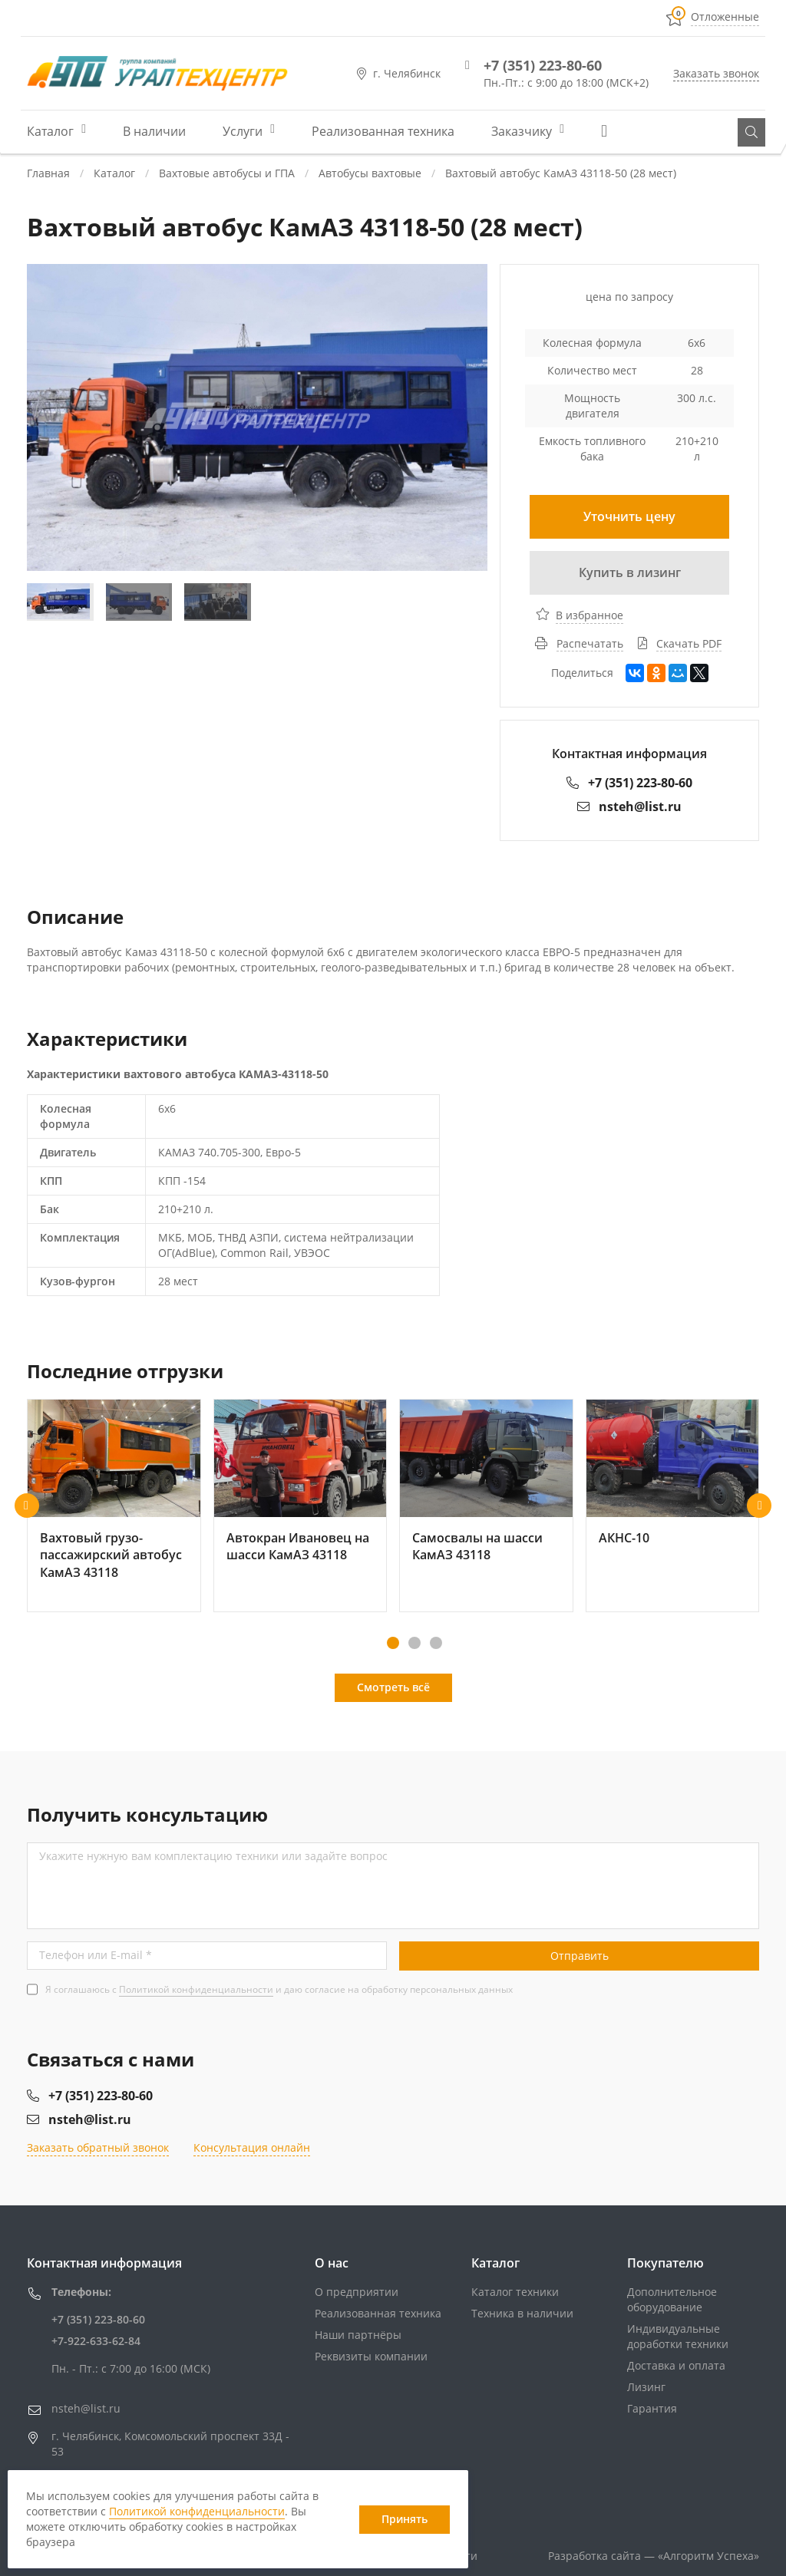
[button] (27, 1505)
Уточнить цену (629, 516)
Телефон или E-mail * (95, 1955)
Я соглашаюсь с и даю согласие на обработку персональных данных (279, 1989)
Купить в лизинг (630, 572)
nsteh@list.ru (629, 806)
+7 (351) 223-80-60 (543, 65)
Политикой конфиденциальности (196, 1989)
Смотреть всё (393, 1687)
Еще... (610, 131)
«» (708, 2555)
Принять (404, 2519)
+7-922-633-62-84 (95, 2341)
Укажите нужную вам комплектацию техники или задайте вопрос (213, 1856)
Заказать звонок (716, 73)
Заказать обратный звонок (98, 2147)
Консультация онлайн (251, 2147)
